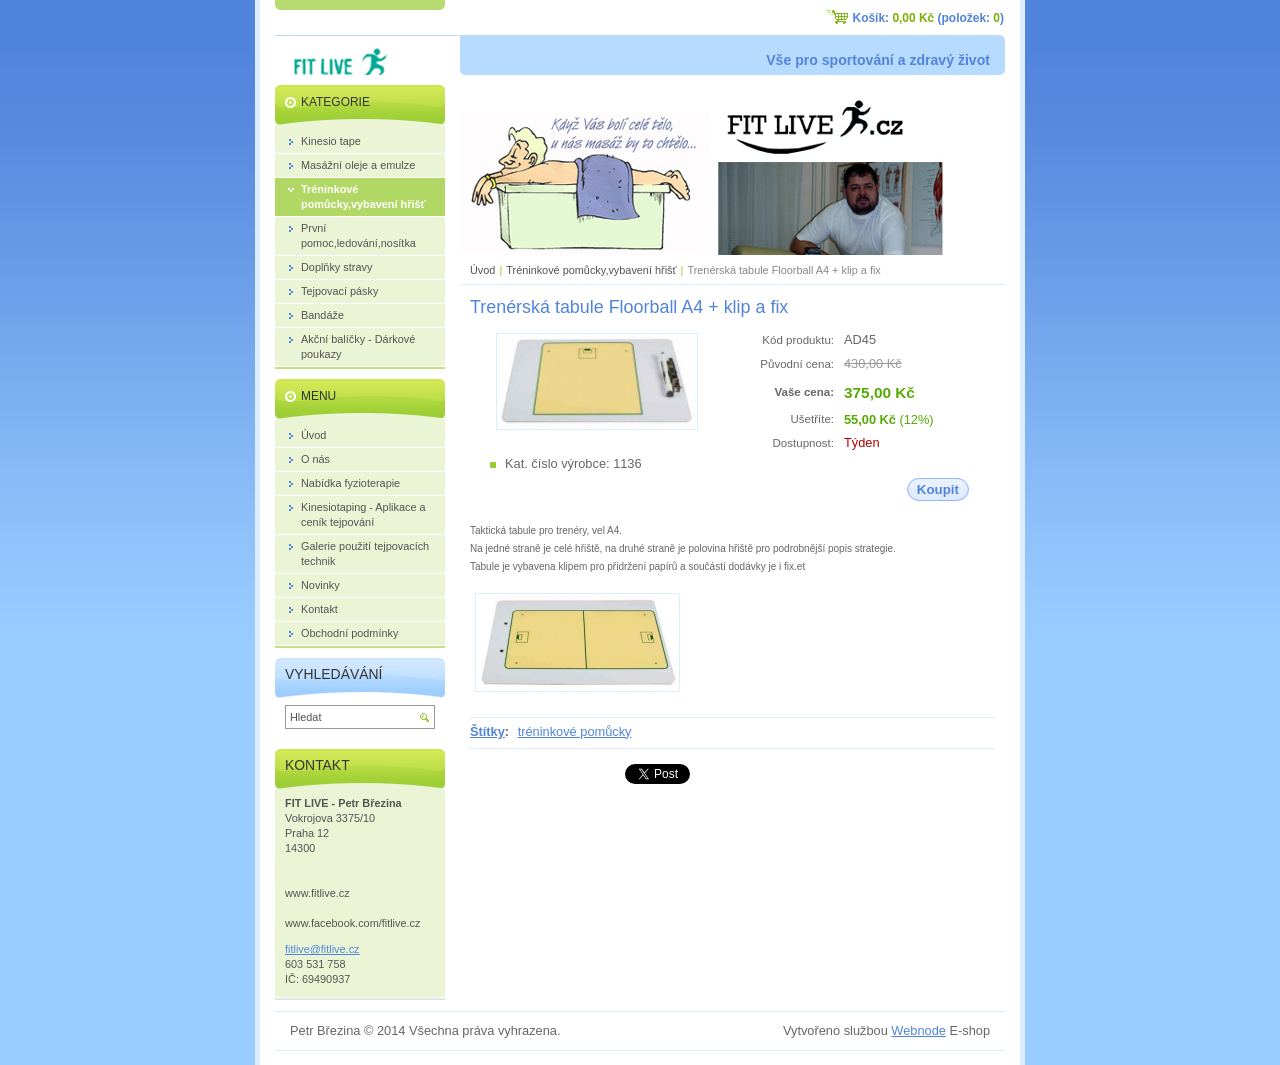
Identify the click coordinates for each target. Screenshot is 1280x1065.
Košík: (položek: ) (928, 18)
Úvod (482, 270)
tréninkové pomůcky (575, 731)
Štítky (487, 731)
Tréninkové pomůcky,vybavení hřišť (591, 270)
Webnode (918, 1030)
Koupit (938, 489)
